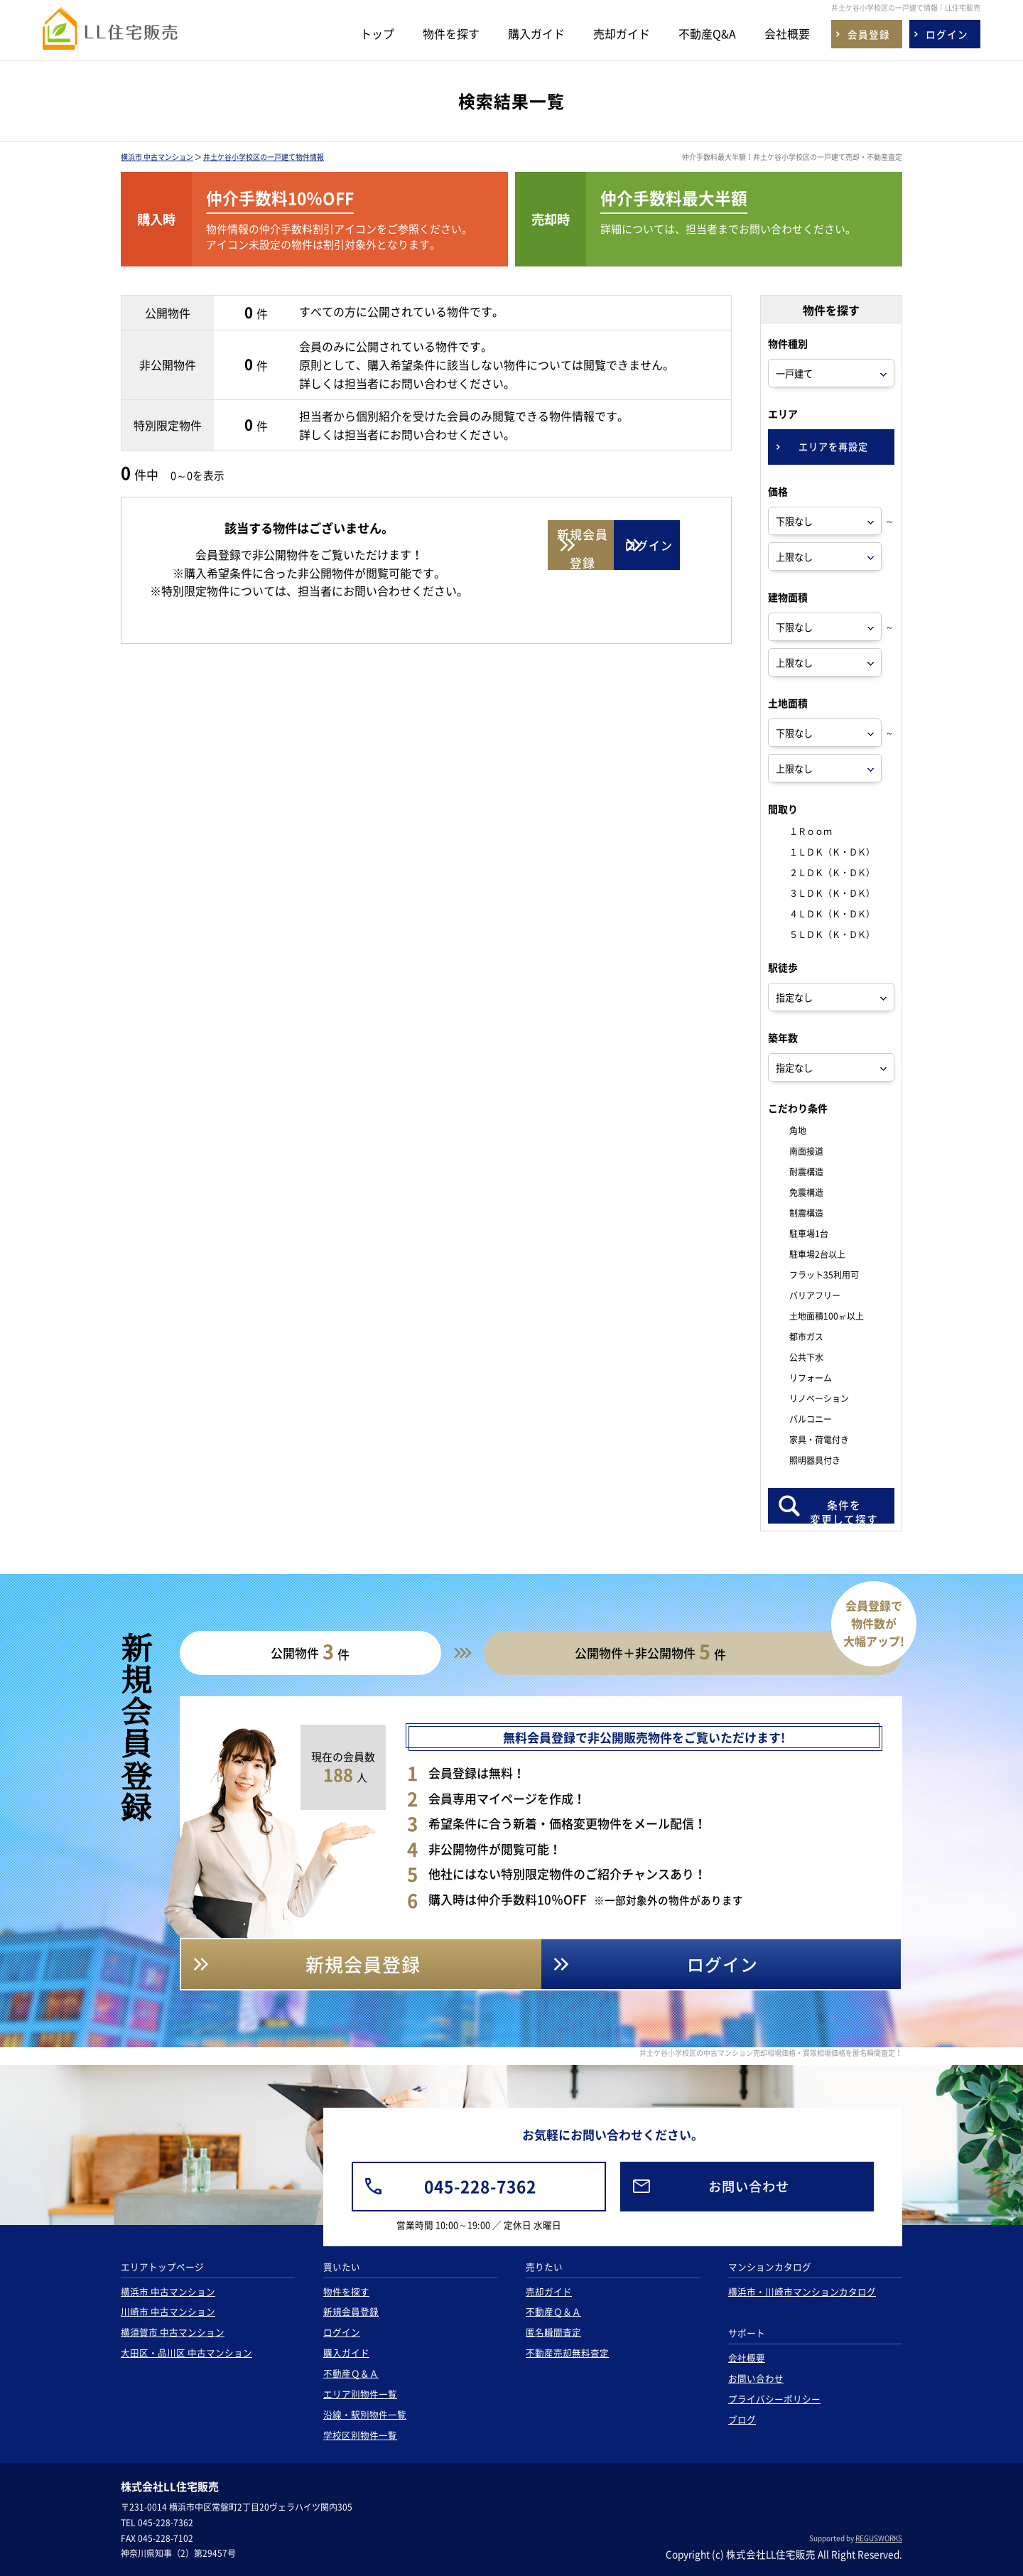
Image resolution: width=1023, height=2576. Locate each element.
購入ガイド (536, 33)
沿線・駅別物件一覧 (364, 2414)
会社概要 (787, 33)
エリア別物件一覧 (360, 2393)
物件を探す (451, 33)
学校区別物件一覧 (360, 2435)
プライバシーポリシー (774, 2398)
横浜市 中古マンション (157, 156)
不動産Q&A (707, 33)
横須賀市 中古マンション (172, 2332)
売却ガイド (621, 33)
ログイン (341, 2332)
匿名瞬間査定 (553, 2332)
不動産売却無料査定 (567, 2352)
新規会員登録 (351, 2311)
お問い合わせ (756, 2378)
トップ (377, 33)
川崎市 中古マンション (168, 2311)
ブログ (742, 2419)
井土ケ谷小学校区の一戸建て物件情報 (263, 156)
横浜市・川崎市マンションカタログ (802, 2291)
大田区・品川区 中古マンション (186, 2352)
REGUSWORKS (878, 2538)
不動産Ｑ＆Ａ (351, 2373)
